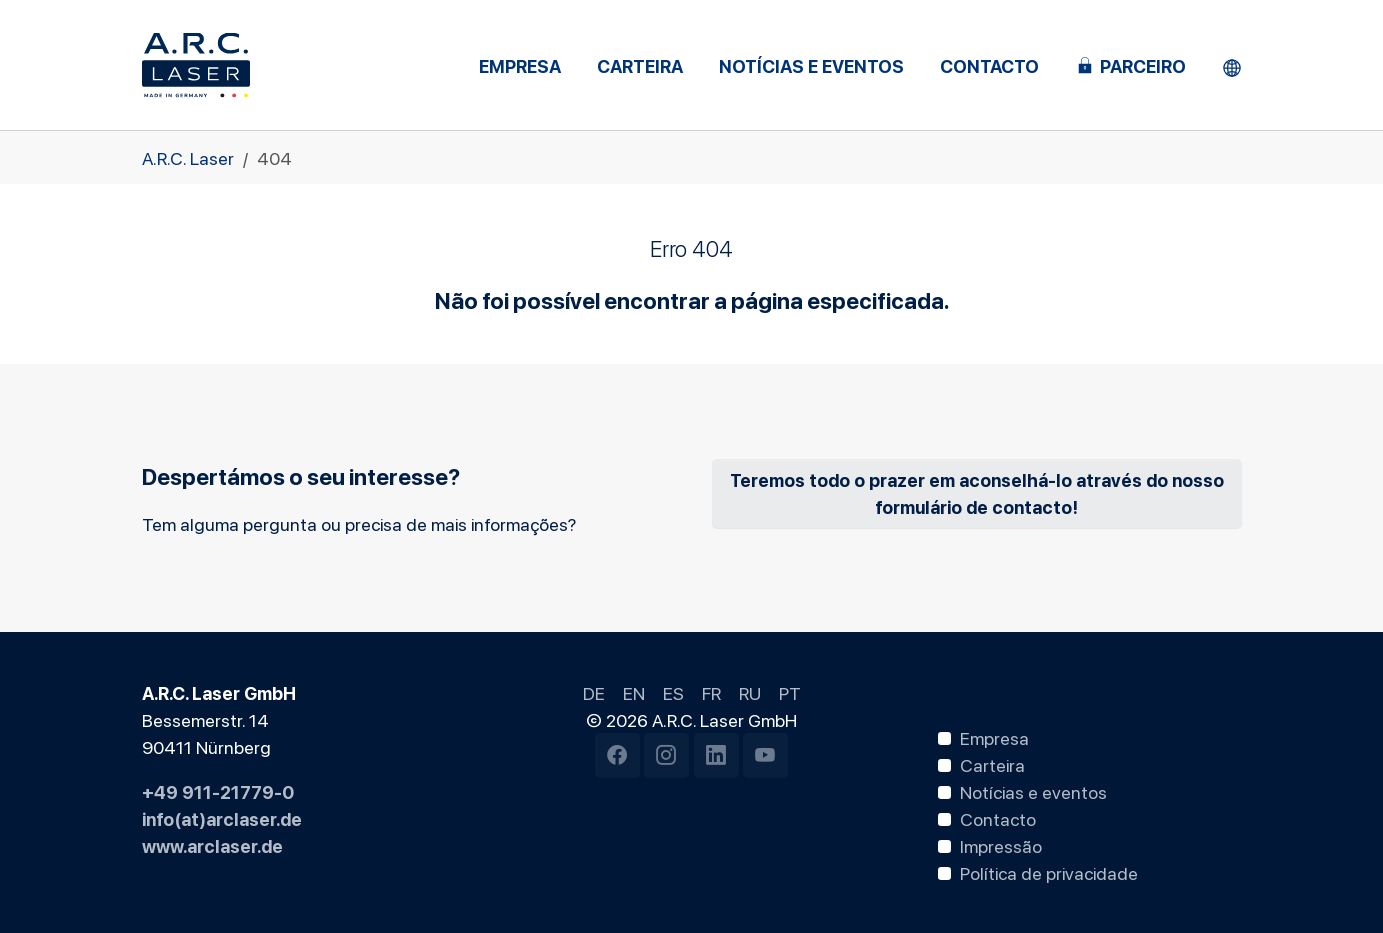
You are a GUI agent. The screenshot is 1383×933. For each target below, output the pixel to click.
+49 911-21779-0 (218, 791)
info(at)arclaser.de (222, 818)
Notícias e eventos (1033, 791)
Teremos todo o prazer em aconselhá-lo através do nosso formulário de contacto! (977, 492)
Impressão (1001, 845)
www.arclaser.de (212, 845)
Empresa (994, 737)
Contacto (998, 818)
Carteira (992, 764)
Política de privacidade (1049, 872)
